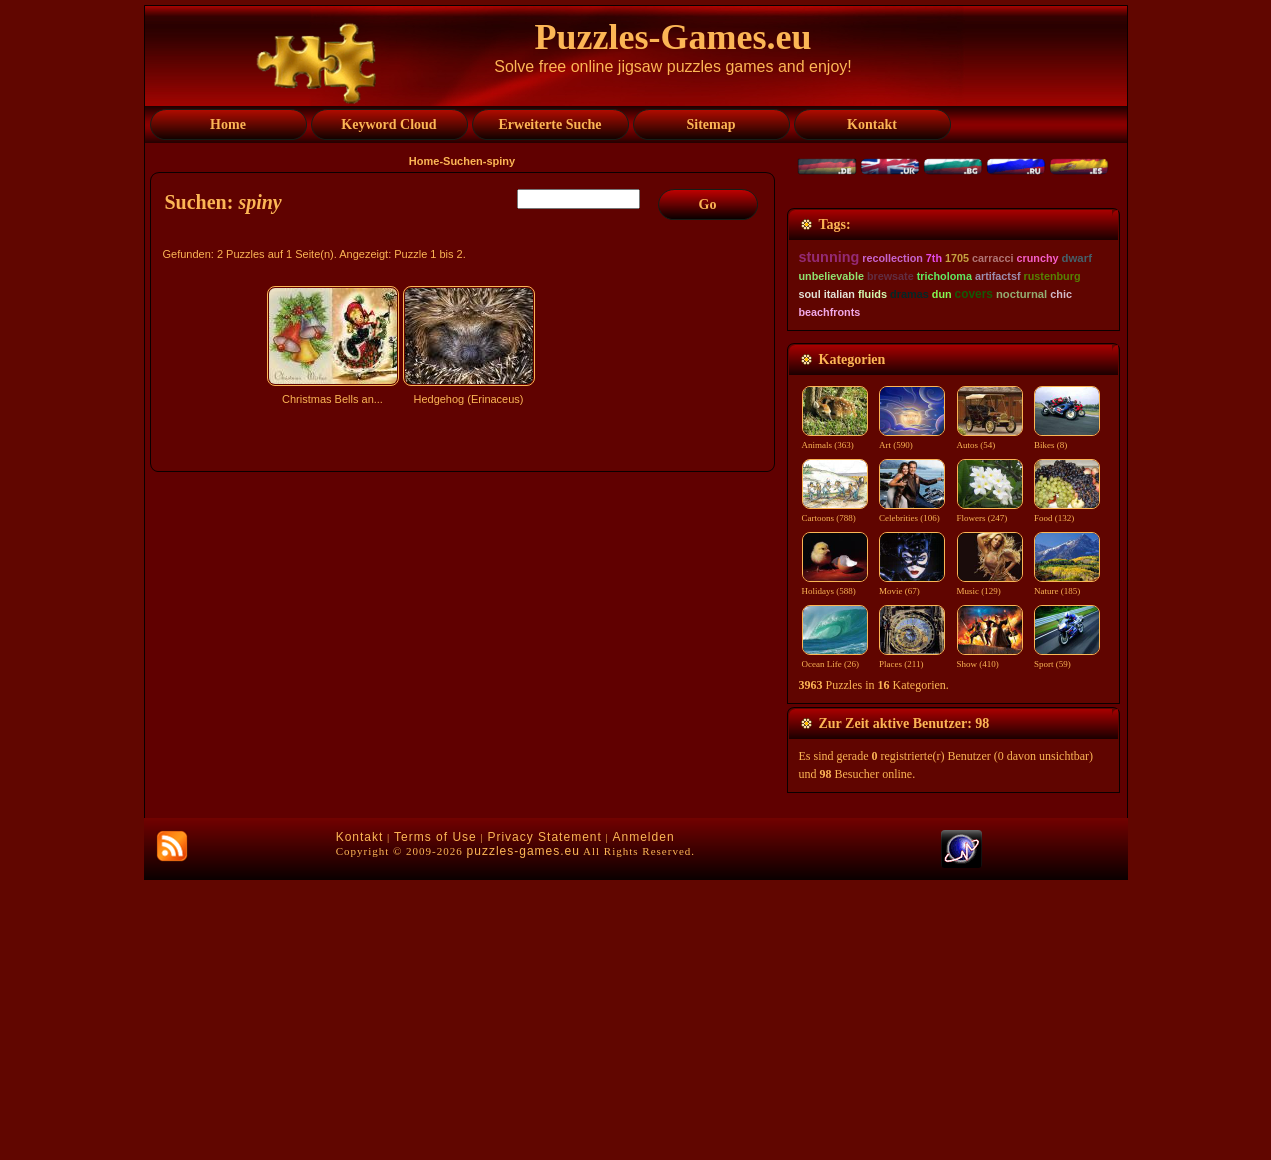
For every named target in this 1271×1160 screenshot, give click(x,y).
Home (424, 161)
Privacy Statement (544, 1117)
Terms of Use (435, 1117)
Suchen (463, 161)
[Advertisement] (465, 587)
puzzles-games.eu (523, 1131)
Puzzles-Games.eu (673, 37)
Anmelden (644, 1117)
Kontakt (360, 1117)
